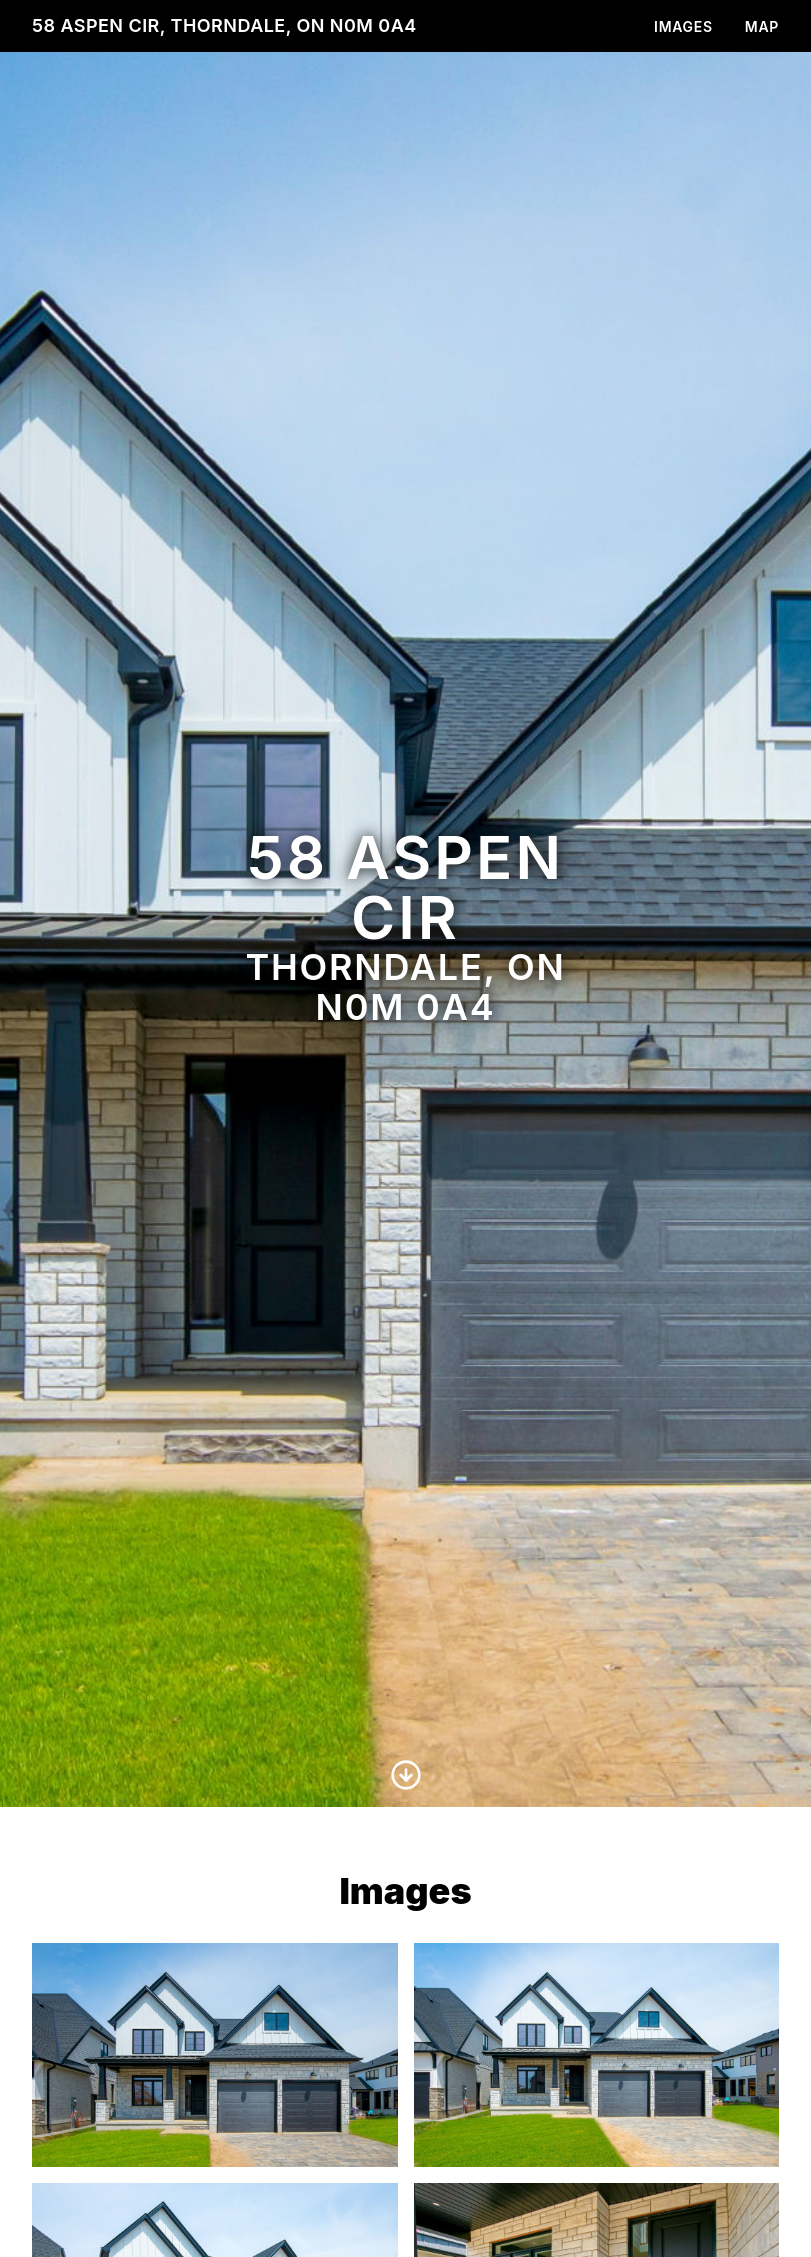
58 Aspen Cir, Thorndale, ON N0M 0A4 (224, 25)
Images (683, 26)
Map (762, 26)
